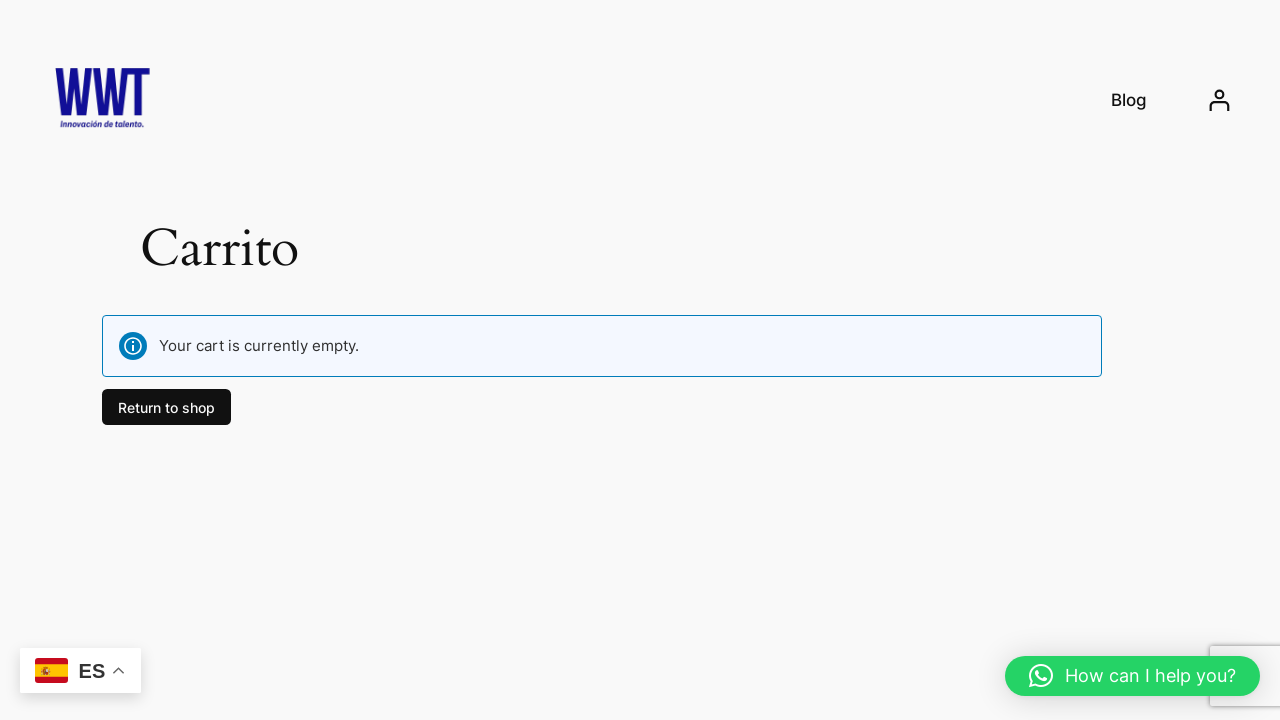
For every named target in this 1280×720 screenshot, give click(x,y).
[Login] (1219, 100)
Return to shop (166, 406)
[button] (1132, 676)
